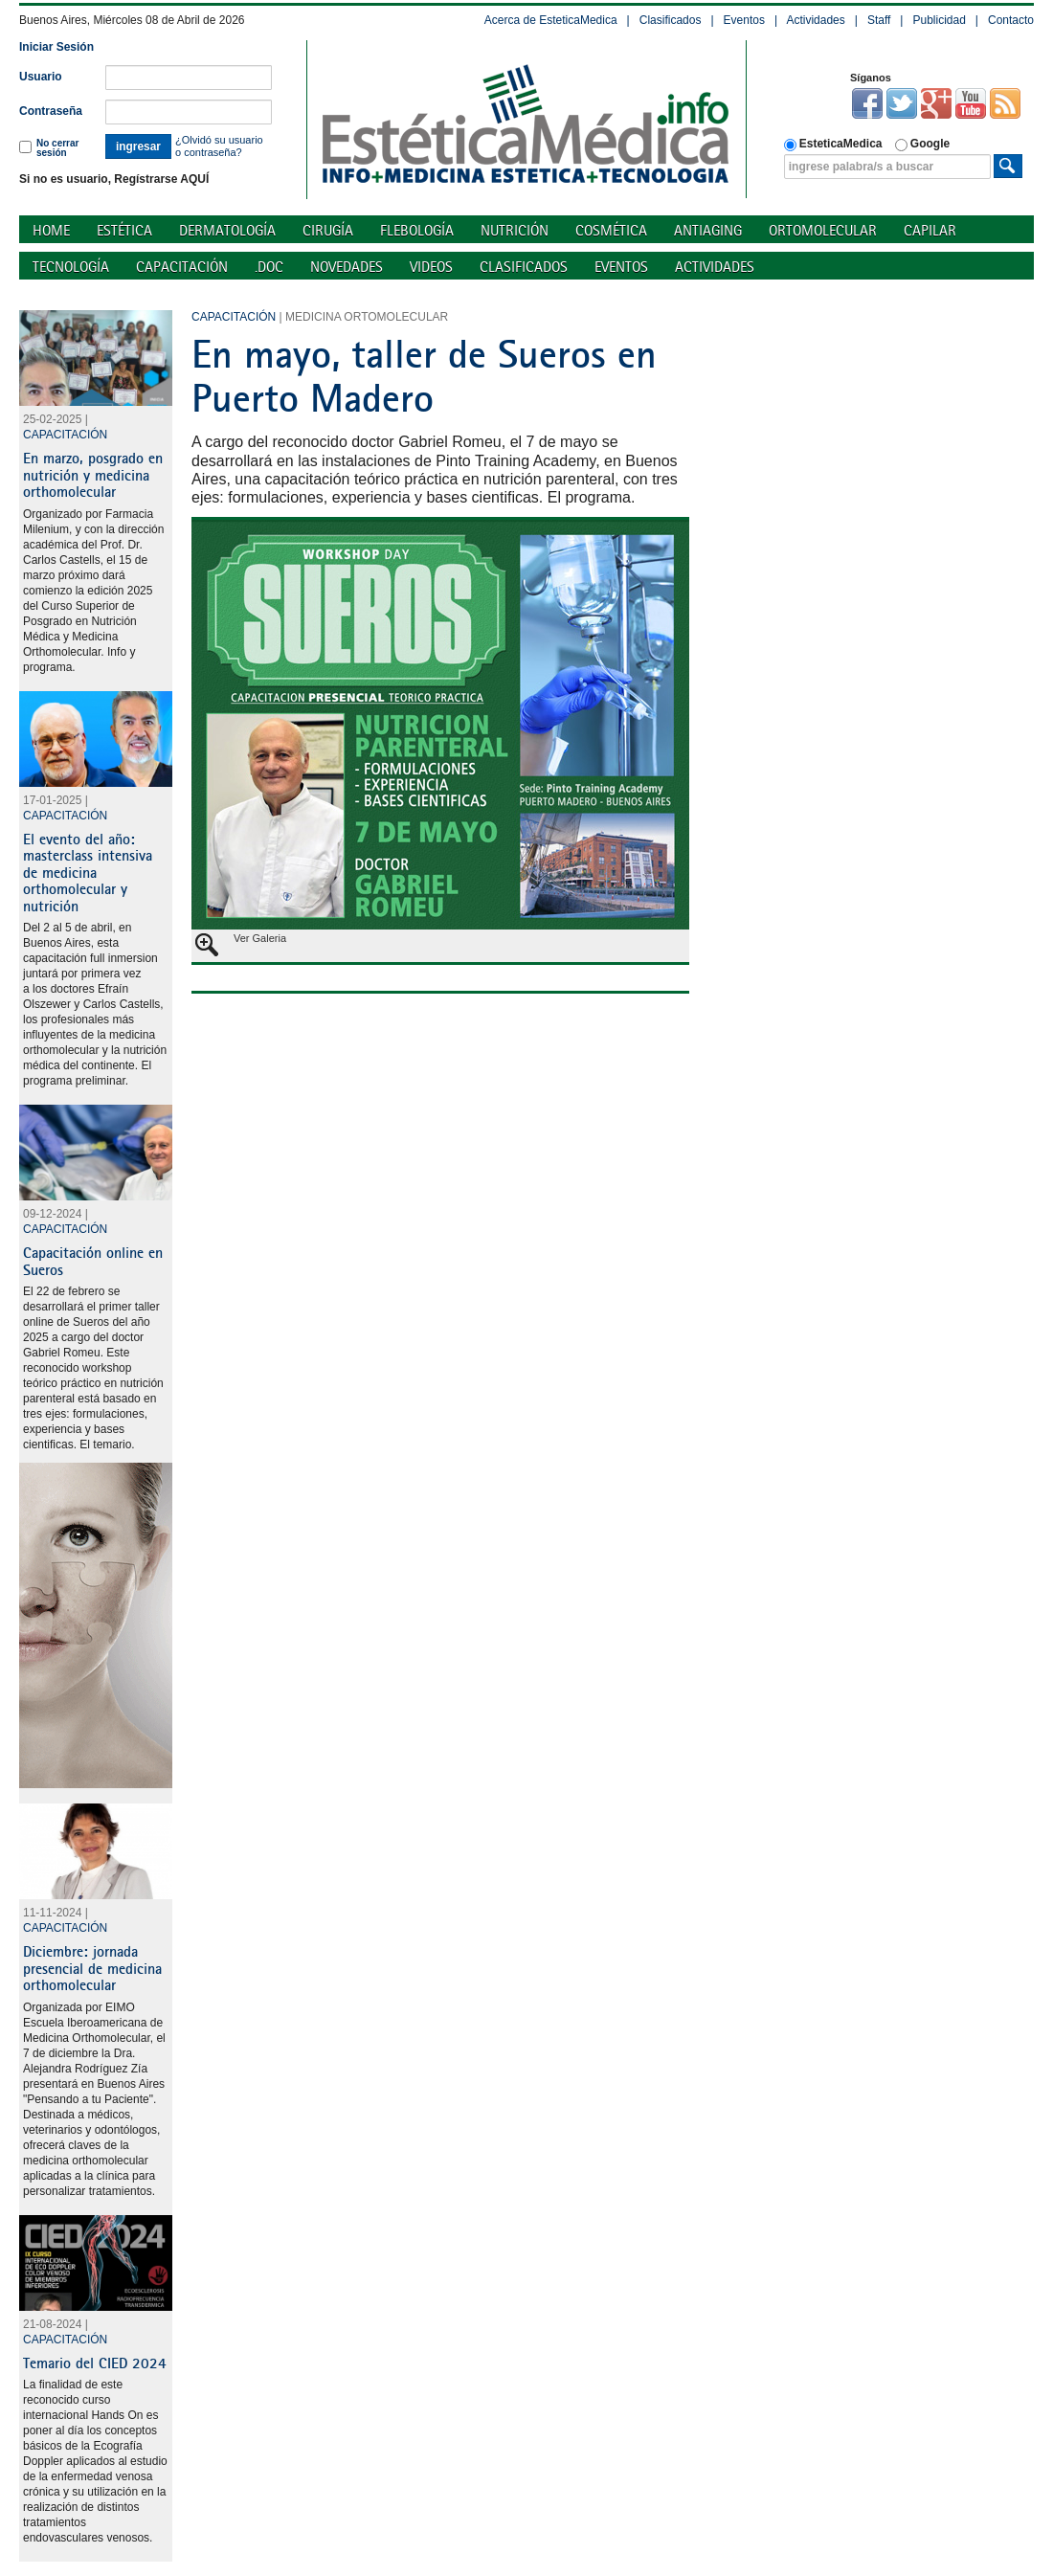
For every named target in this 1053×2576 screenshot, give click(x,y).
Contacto (1011, 20)
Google (922, 144)
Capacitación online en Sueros (93, 1261)
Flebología (417, 230)
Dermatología (227, 230)
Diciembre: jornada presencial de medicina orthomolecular (92, 1967)
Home (51, 230)
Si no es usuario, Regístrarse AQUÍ (114, 179)
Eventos (744, 20)
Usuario (40, 76)
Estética (124, 230)
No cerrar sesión (48, 148)
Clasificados (670, 20)
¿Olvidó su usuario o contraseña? (219, 146)
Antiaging (708, 230)
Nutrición (515, 230)
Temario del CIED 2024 (95, 2362)
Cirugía (327, 230)
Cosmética (611, 230)
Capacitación (182, 267)
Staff (878, 20)
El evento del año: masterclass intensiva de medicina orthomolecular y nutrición (87, 872)
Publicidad (938, 20)
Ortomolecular (823, 230)
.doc (269, 267)
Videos (431, 267)
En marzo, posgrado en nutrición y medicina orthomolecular (93, 474)
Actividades (815, 20)
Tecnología (71, 267)
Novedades (346, 267)
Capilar (930, 230)
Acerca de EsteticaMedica (550, 20)
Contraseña (50, 111)
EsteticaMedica (833, 144)
